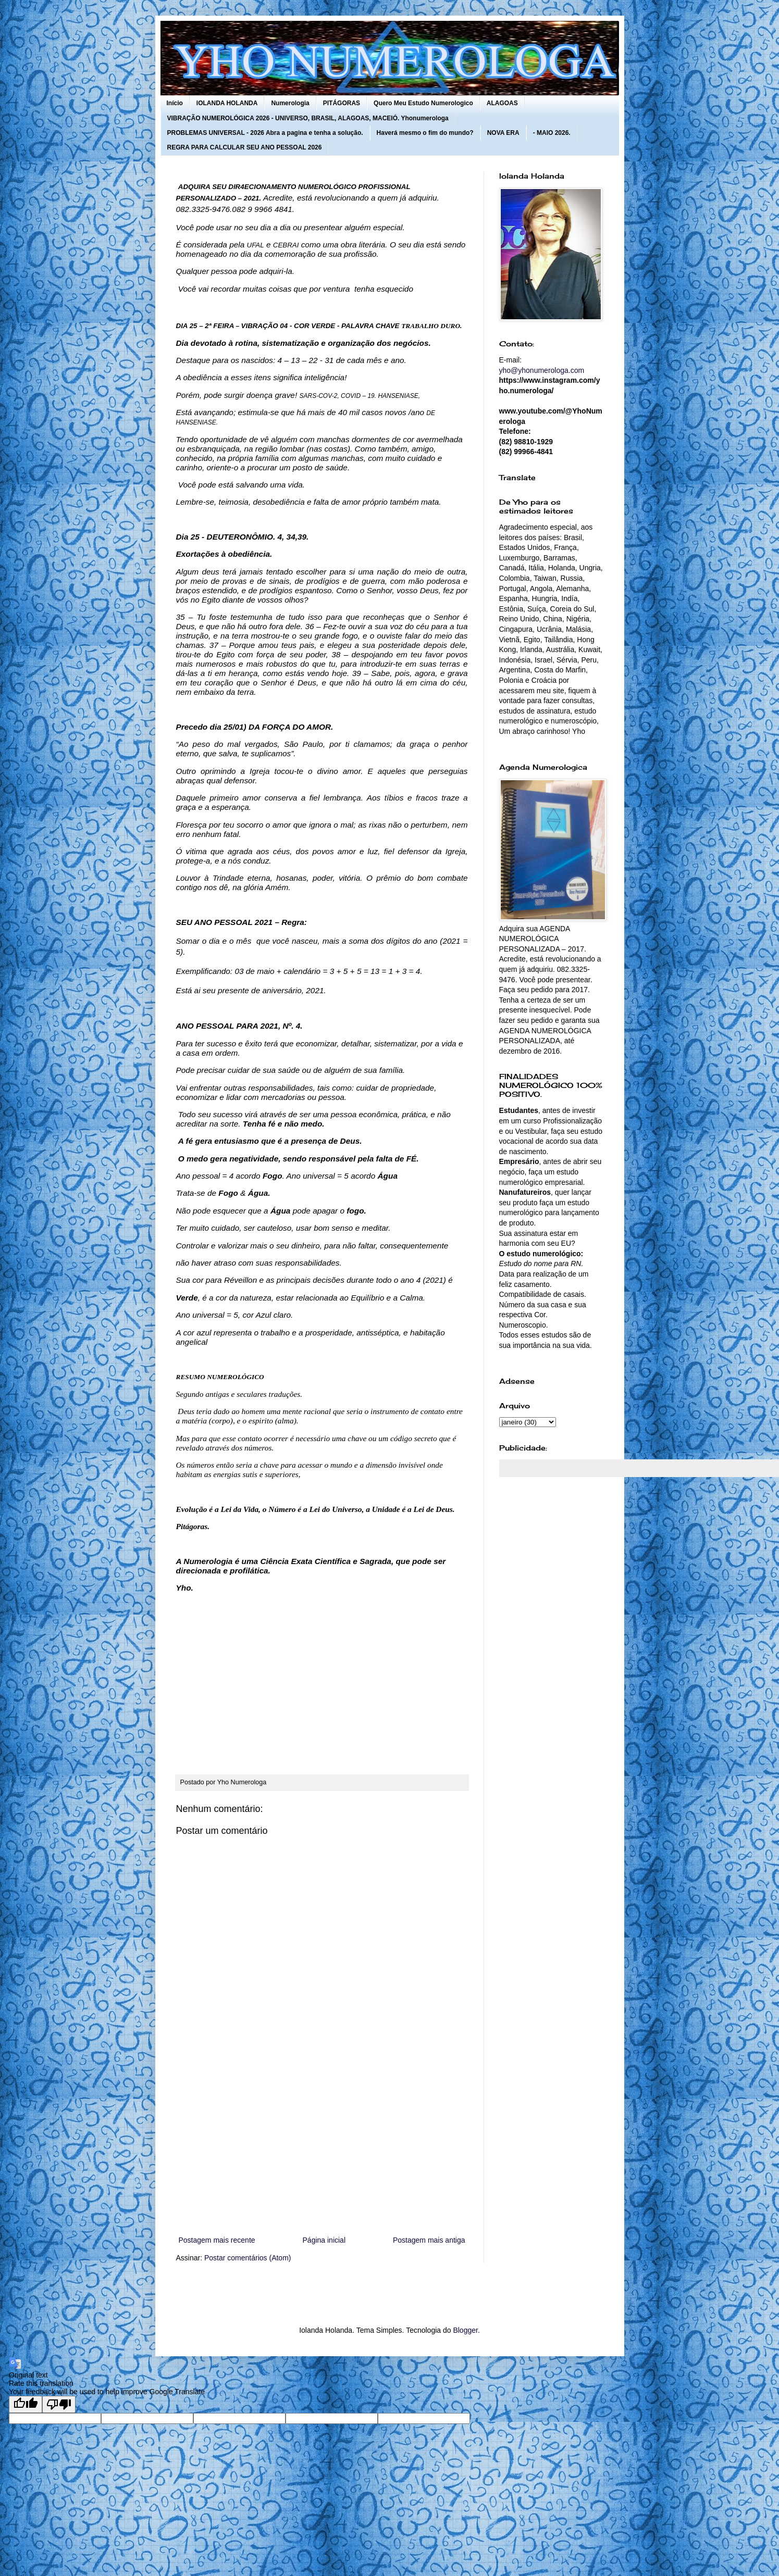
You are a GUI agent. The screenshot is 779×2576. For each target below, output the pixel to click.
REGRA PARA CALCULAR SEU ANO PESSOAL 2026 (244, 147)
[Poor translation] (59, 2404)
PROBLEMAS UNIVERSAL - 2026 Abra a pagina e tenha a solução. (265, 132)
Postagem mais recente (217, 2240)
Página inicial (324, 2240)
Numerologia (290, 103)
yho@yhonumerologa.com (542, 370)
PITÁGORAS (341, 103)
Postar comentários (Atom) (247, 2258)
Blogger (465, 2330)
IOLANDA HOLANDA (227, 103)
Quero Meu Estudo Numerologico (423, 103)
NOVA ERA (503, 132)
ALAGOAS (502, 103)
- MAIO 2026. (552, 132)
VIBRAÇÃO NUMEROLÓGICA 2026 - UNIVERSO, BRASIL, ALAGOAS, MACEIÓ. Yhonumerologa (308, 118)
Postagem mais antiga (429, 2240)
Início (175, 103)
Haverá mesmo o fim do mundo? (425, 132)
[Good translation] (25, 2404)
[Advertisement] (322, 2148)
